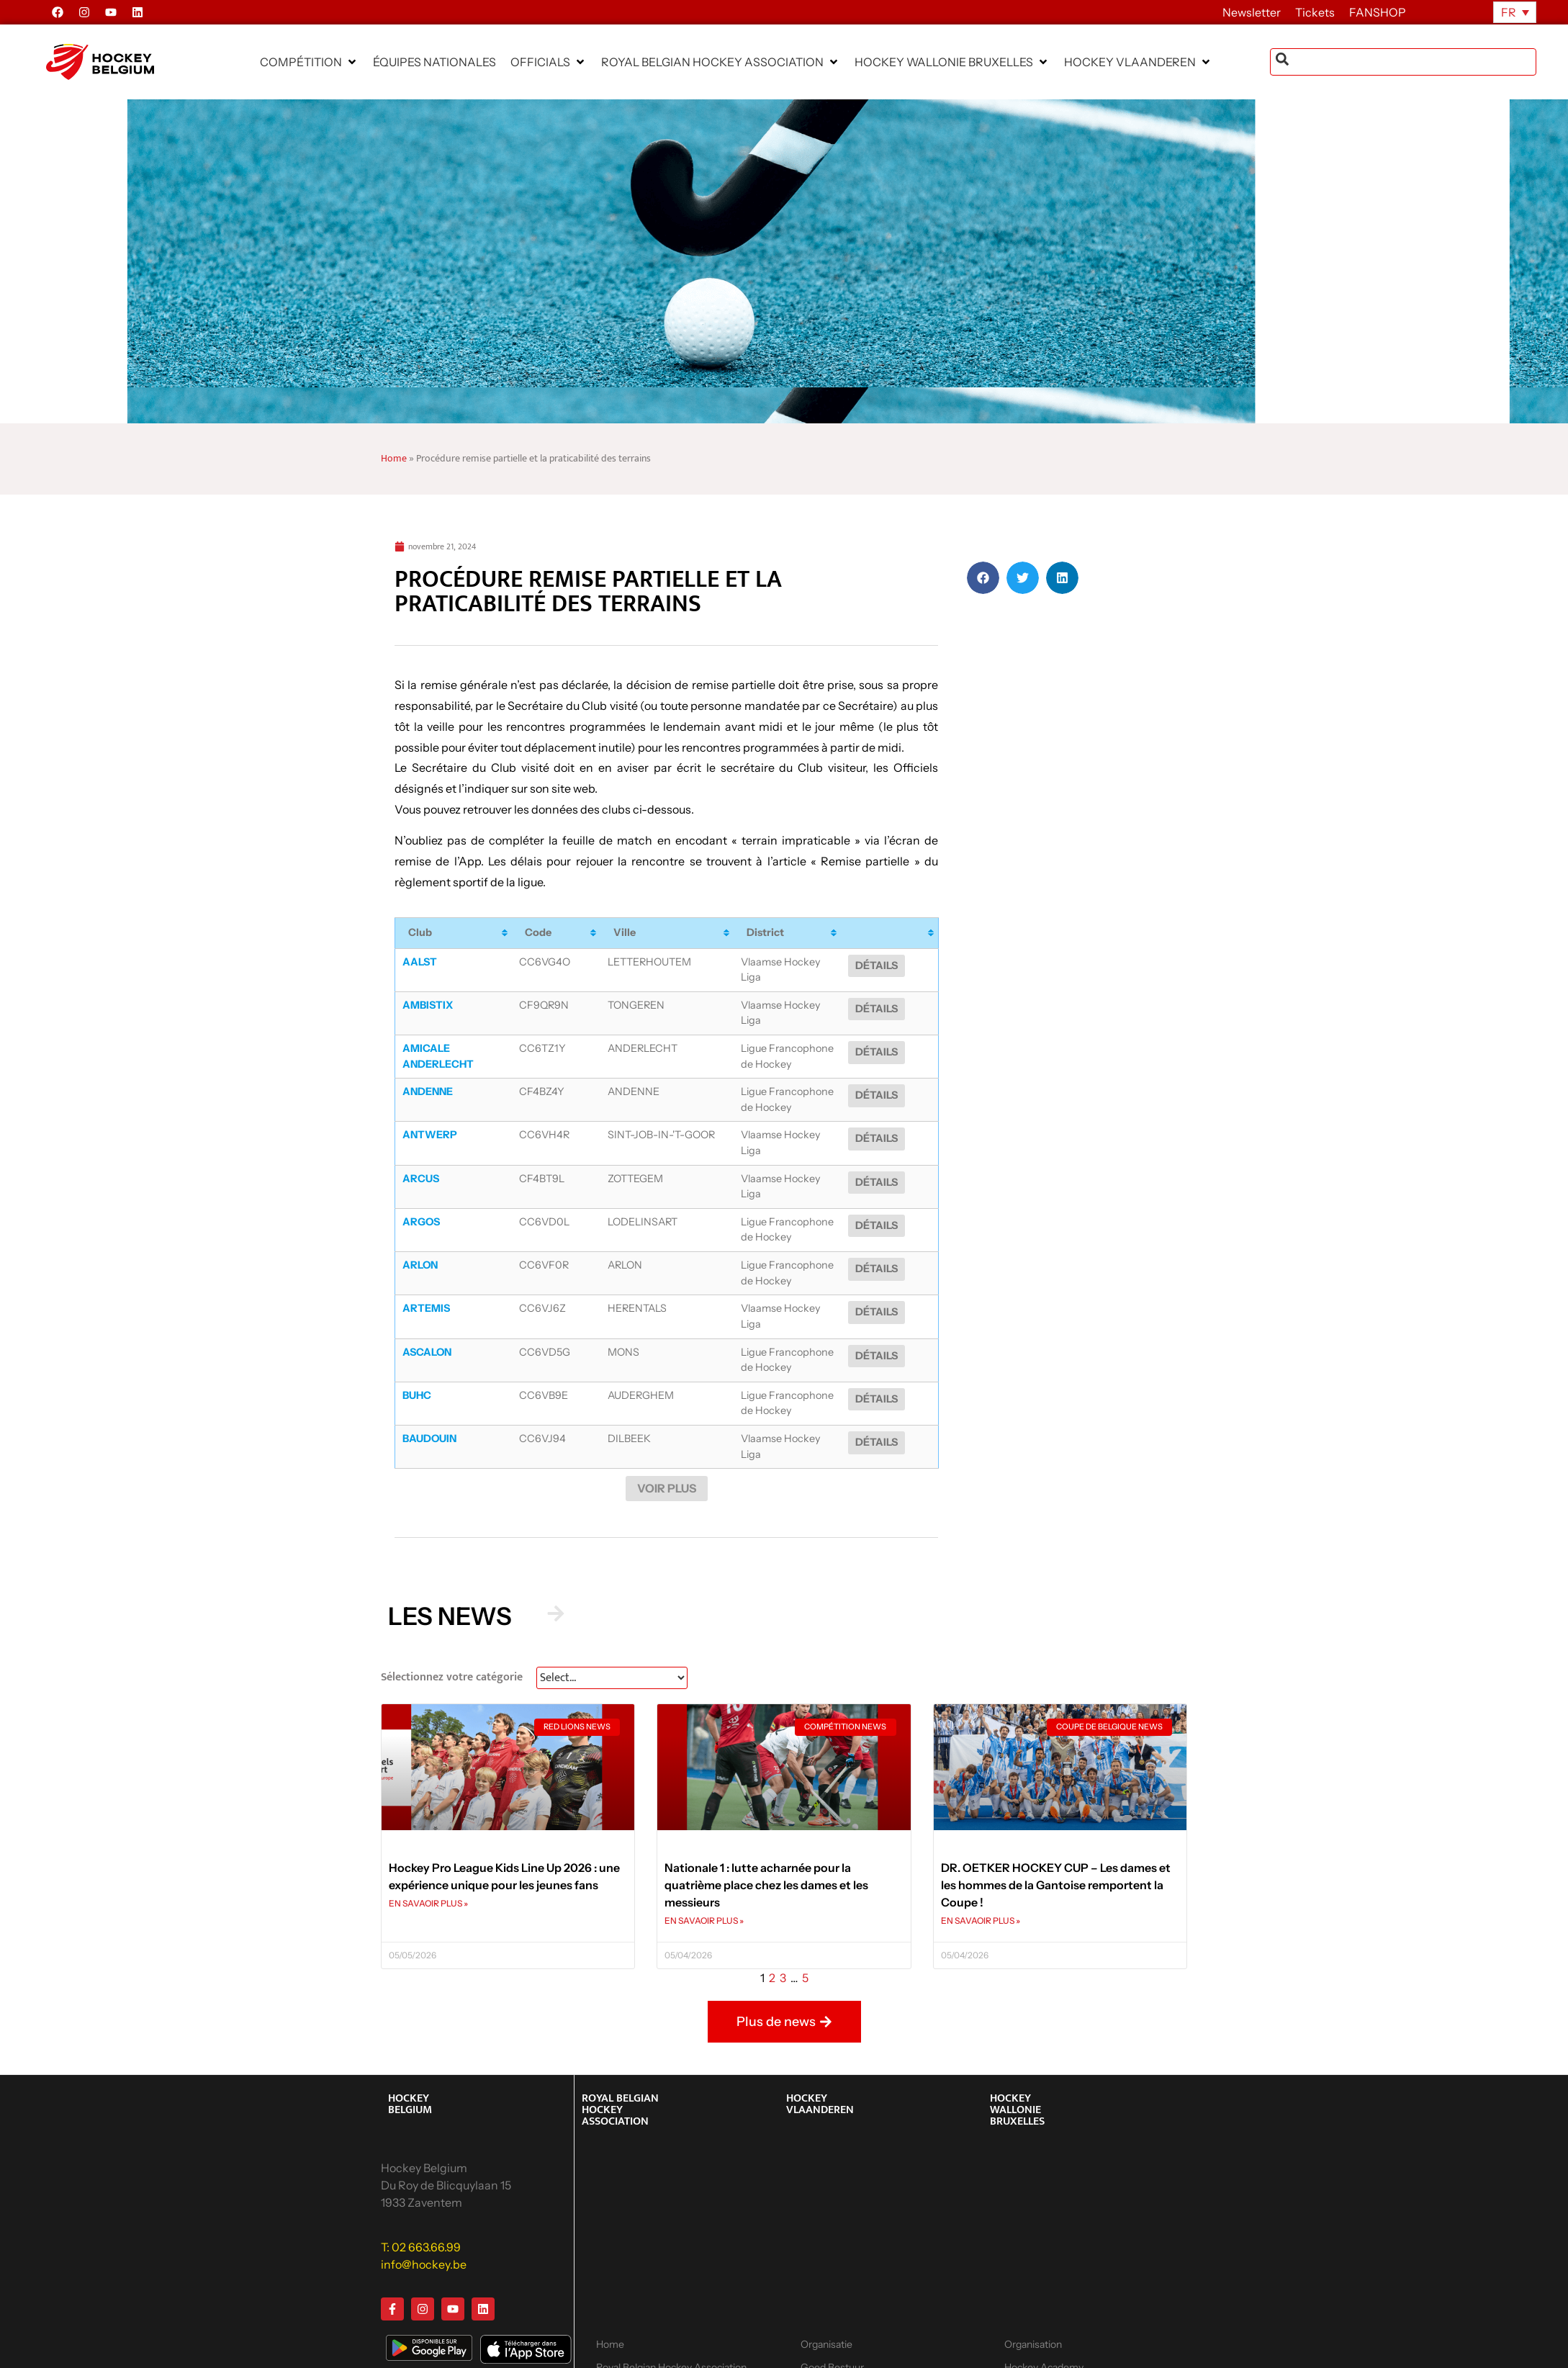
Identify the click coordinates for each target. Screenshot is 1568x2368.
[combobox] (1403, 62)
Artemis (426, 1275)
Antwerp (429, 1118)
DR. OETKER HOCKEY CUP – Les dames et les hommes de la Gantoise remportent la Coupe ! (1056, 1835)
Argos (421, 1187)
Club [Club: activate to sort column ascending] (420, 932)
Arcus (420, 1153)
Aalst (419, 961)
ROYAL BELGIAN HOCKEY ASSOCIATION (620, 2059)
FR (1508, 12)
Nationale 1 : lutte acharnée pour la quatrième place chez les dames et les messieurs (766, 1835)
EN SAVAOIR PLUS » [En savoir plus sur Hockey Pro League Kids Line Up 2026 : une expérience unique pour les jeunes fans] (428, 1853)
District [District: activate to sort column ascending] (753, 932)
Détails (902, 965)
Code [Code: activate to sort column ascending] (548, 932)
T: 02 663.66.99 (421, 2196)
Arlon (420, 1231)
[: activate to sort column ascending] (903, 932)
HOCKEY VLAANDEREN (820, 2053)
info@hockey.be (424, 2214)
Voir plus (666, 1438)
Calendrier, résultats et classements (647, 2348)
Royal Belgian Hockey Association (671, 2317)
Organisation (1033, 2294)
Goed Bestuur (832, 2317)
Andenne (427, 1074)
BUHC (416, 1353)
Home (394, 459)
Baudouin (429, 1396)
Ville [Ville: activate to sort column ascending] (611, 932)
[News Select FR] (612, 1627)
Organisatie (826, 2294)
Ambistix (427, 996)
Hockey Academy (840, 2340)
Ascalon (426, 1309)
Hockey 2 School (1041, 2340)
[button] (309, 62)
